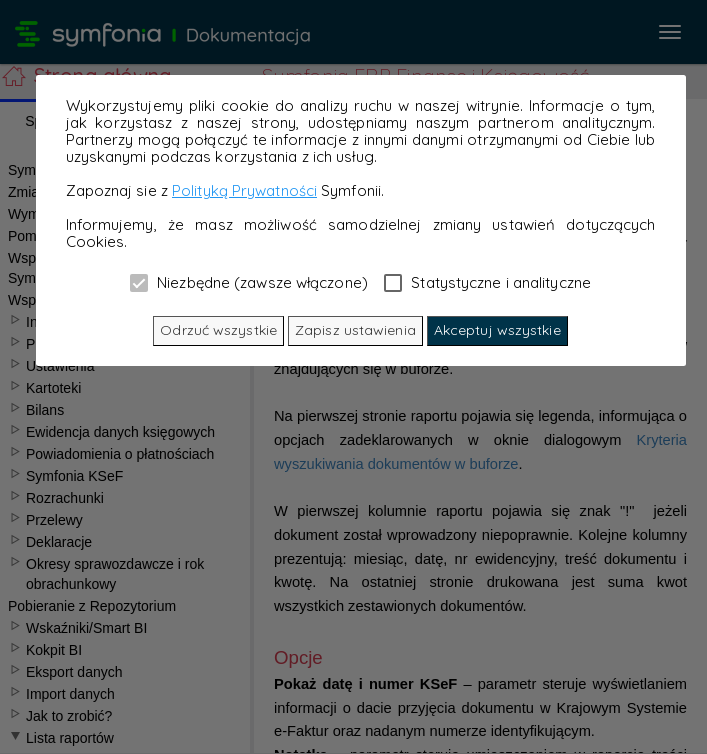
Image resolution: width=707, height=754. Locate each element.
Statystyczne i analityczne (487, 282)
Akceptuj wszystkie (497, 330)
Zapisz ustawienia (355, 330)
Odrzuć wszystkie (218, 330)
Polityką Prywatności (244, 190)
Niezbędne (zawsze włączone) (249, 282)
